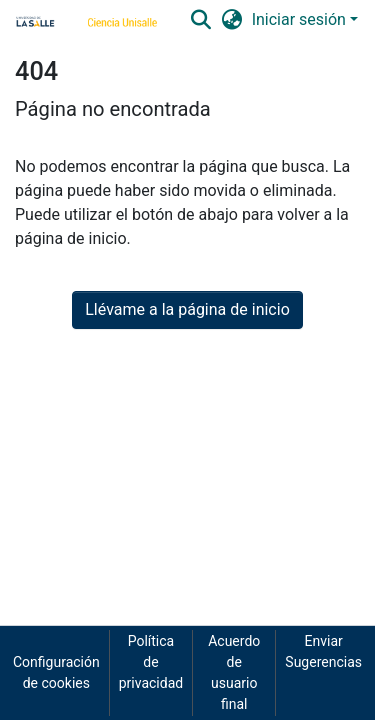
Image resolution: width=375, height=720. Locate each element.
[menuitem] (231, 20)
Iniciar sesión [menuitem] (299, 19)
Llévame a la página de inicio (187, 309)
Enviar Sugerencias (323, 651)
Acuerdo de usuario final (234, 672)
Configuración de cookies (56, 672)
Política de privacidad (151, 662)
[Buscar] (201, 20)
